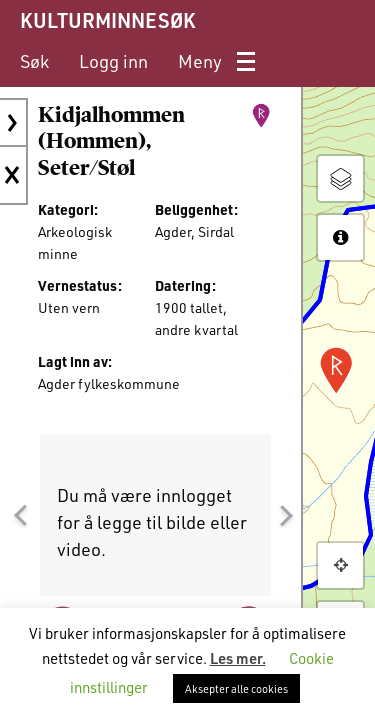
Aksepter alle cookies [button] (236, 688)
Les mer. (238, 658)
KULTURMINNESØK (107, 20)
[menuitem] (34, 61)
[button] (20, 515)
